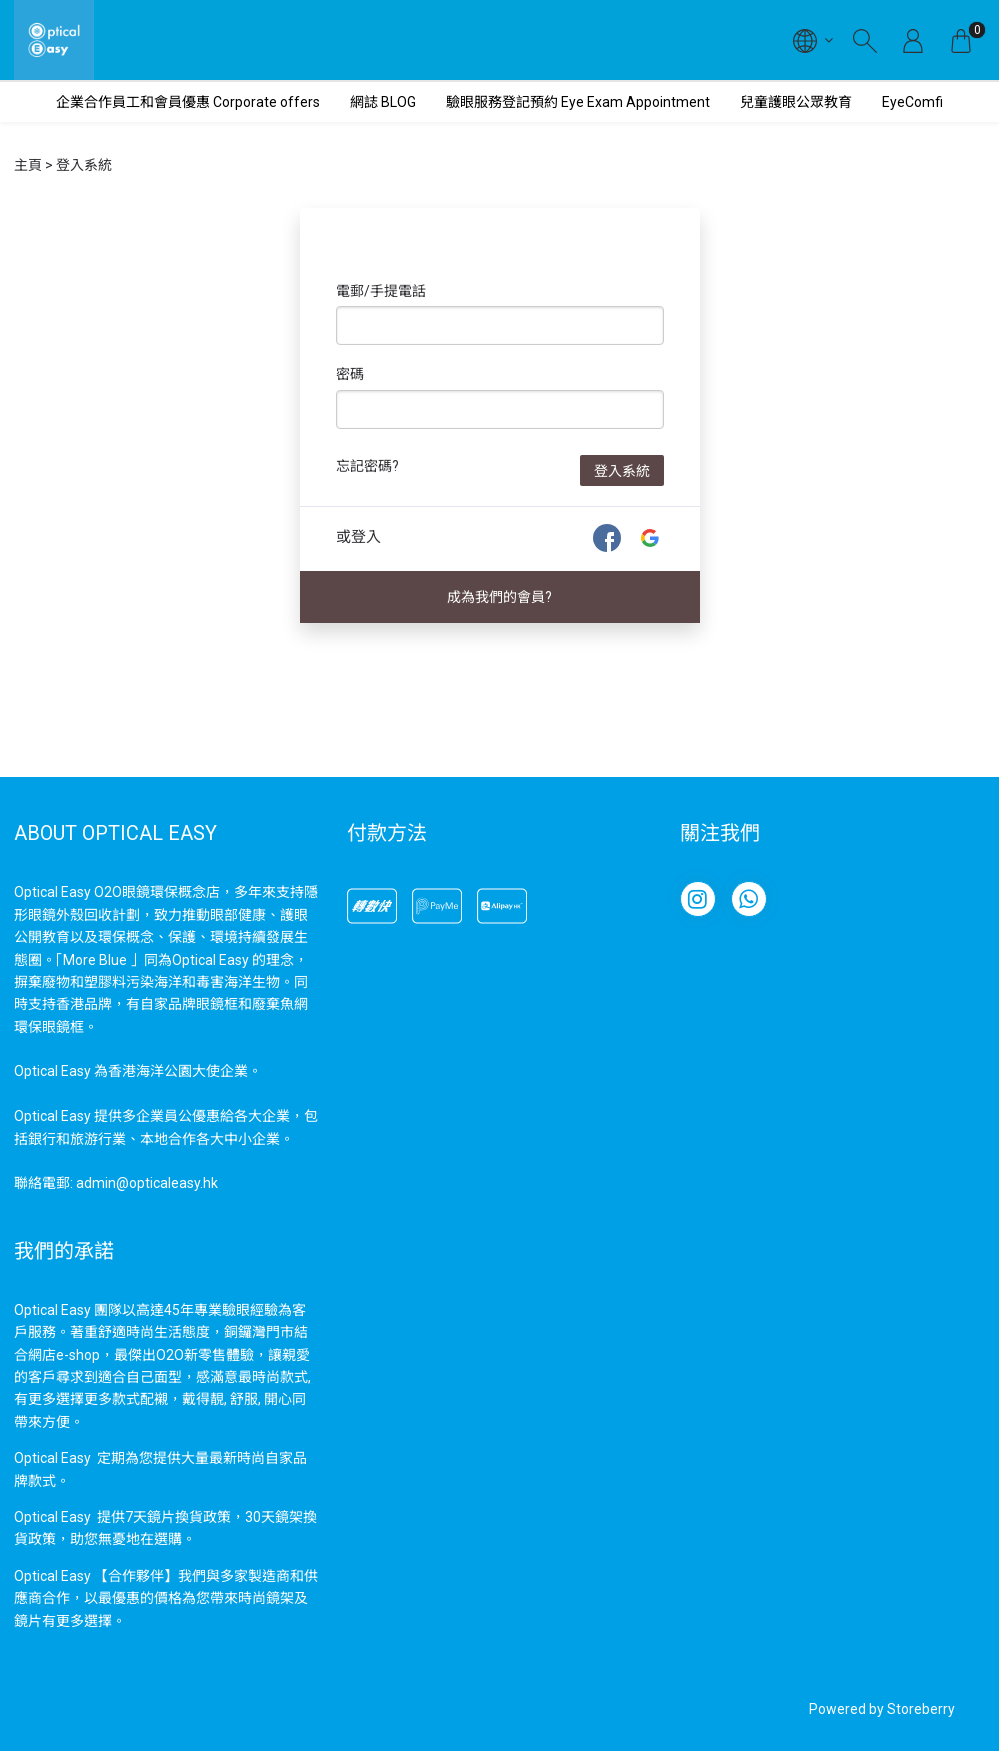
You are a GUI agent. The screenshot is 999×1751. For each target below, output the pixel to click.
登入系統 (622, 471)
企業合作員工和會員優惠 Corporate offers (188, 102)
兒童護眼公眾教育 (796, 102)
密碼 (350, 374)
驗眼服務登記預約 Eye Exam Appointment (578, 102)
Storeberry (921, 1709)
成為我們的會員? (499, 597)
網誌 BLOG (383, 102)
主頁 (28, 165)
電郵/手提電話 (381, 291)
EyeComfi (912, 102)
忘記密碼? (367, 466)
